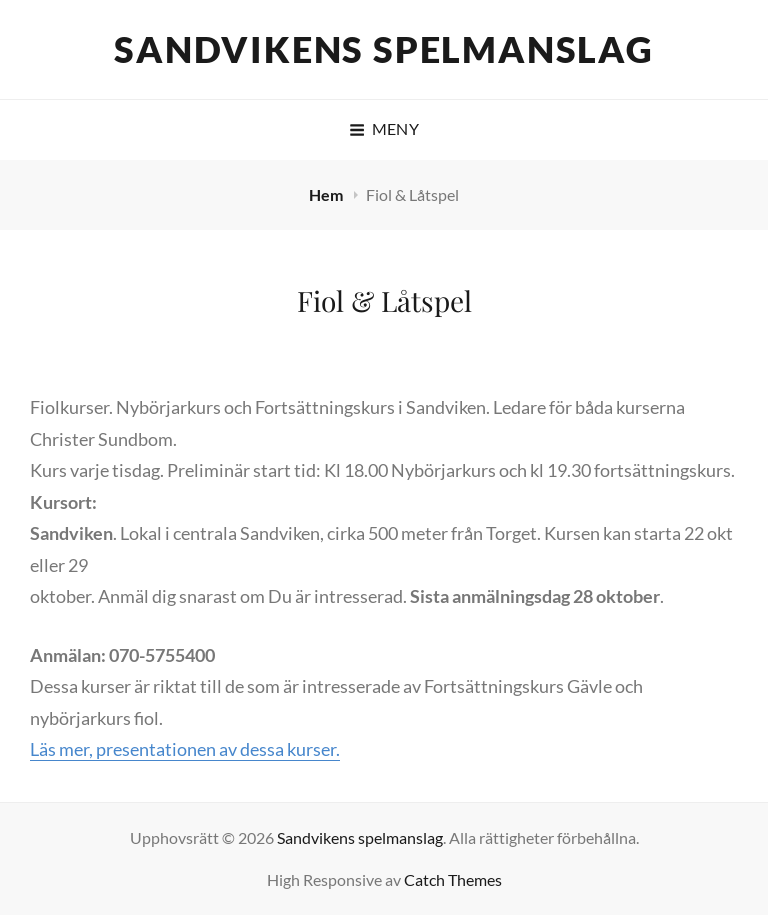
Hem (327, 194)
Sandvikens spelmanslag (384, 49)
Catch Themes (453, 879)
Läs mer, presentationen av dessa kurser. (185, 749)
